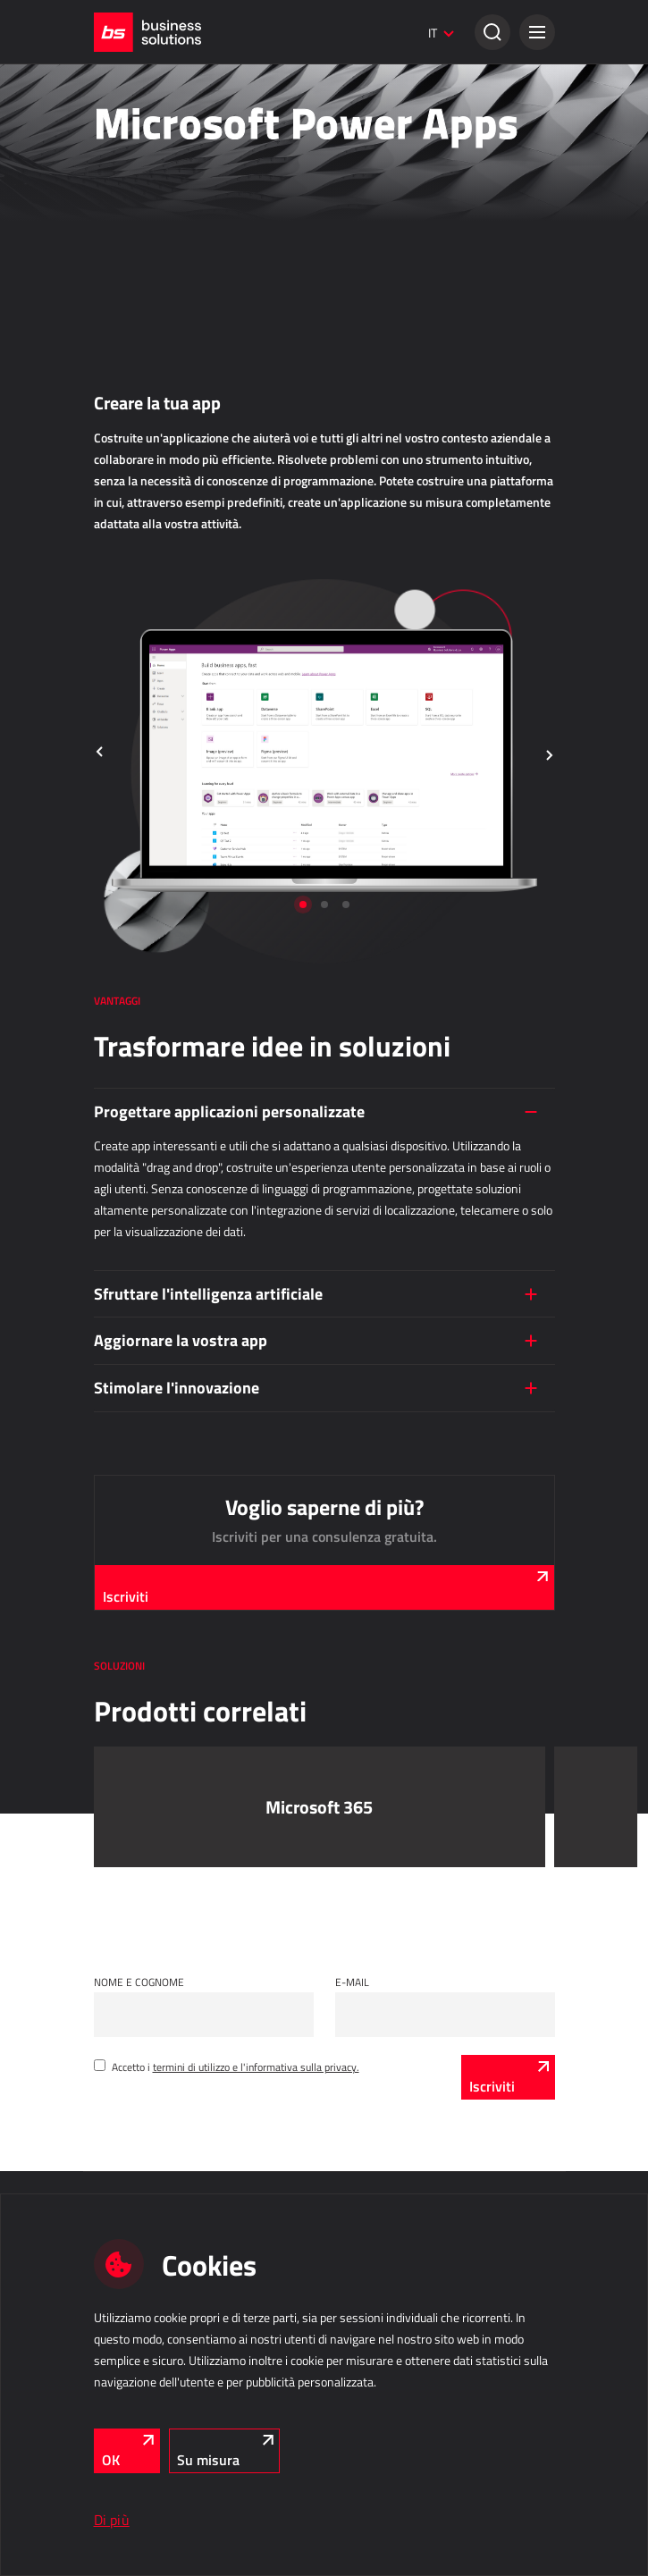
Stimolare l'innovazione (176, 1387)
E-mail (352, 1981)
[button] (537, 32)
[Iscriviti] (508, 2077)
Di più (112, 2520)
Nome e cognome (139, 1981)
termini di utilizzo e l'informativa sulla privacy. (256, 2066)
